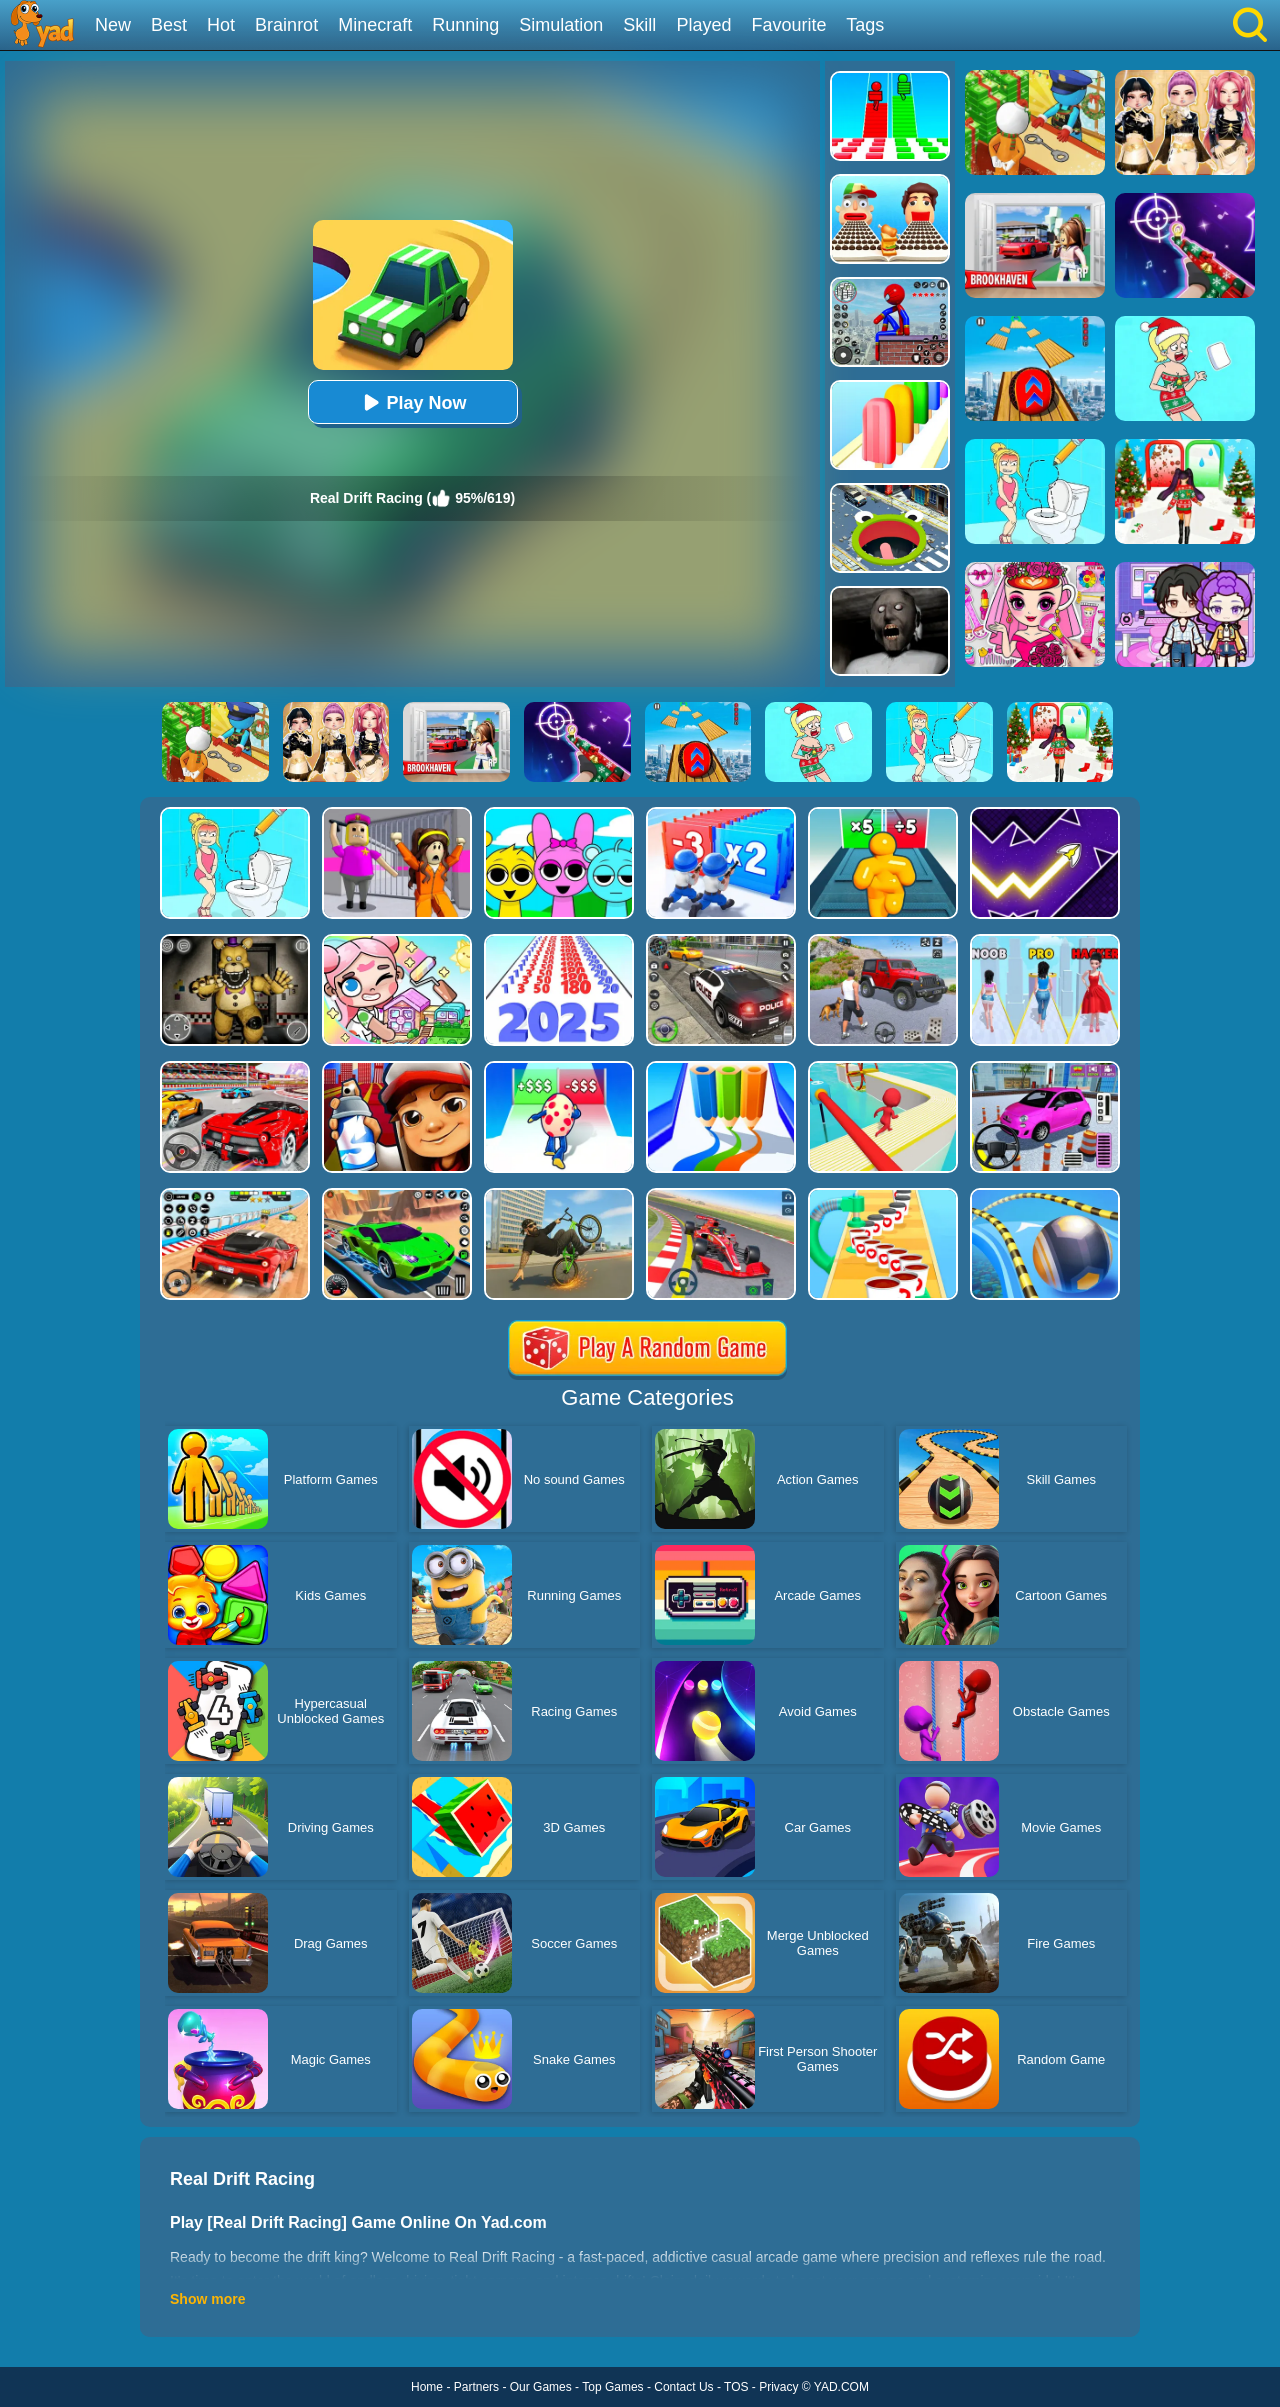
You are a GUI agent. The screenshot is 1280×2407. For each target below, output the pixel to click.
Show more (207, 2299)
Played (703, 25)
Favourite (788, 25)
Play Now (412, 402)
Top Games (612, 2387)
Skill (639, 25)
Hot (221, 25)
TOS (736, 2387)
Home (427, 2387)
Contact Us (683, 2387)
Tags (865, 25)
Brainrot (286, 25)
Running (465, 25)
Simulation (561, 25)
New (113, 25)
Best (169, 25)
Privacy (778, 2387)
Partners (476, 2387)
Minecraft (375, 25)
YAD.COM (841, 2387)
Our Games (541, 2387)
